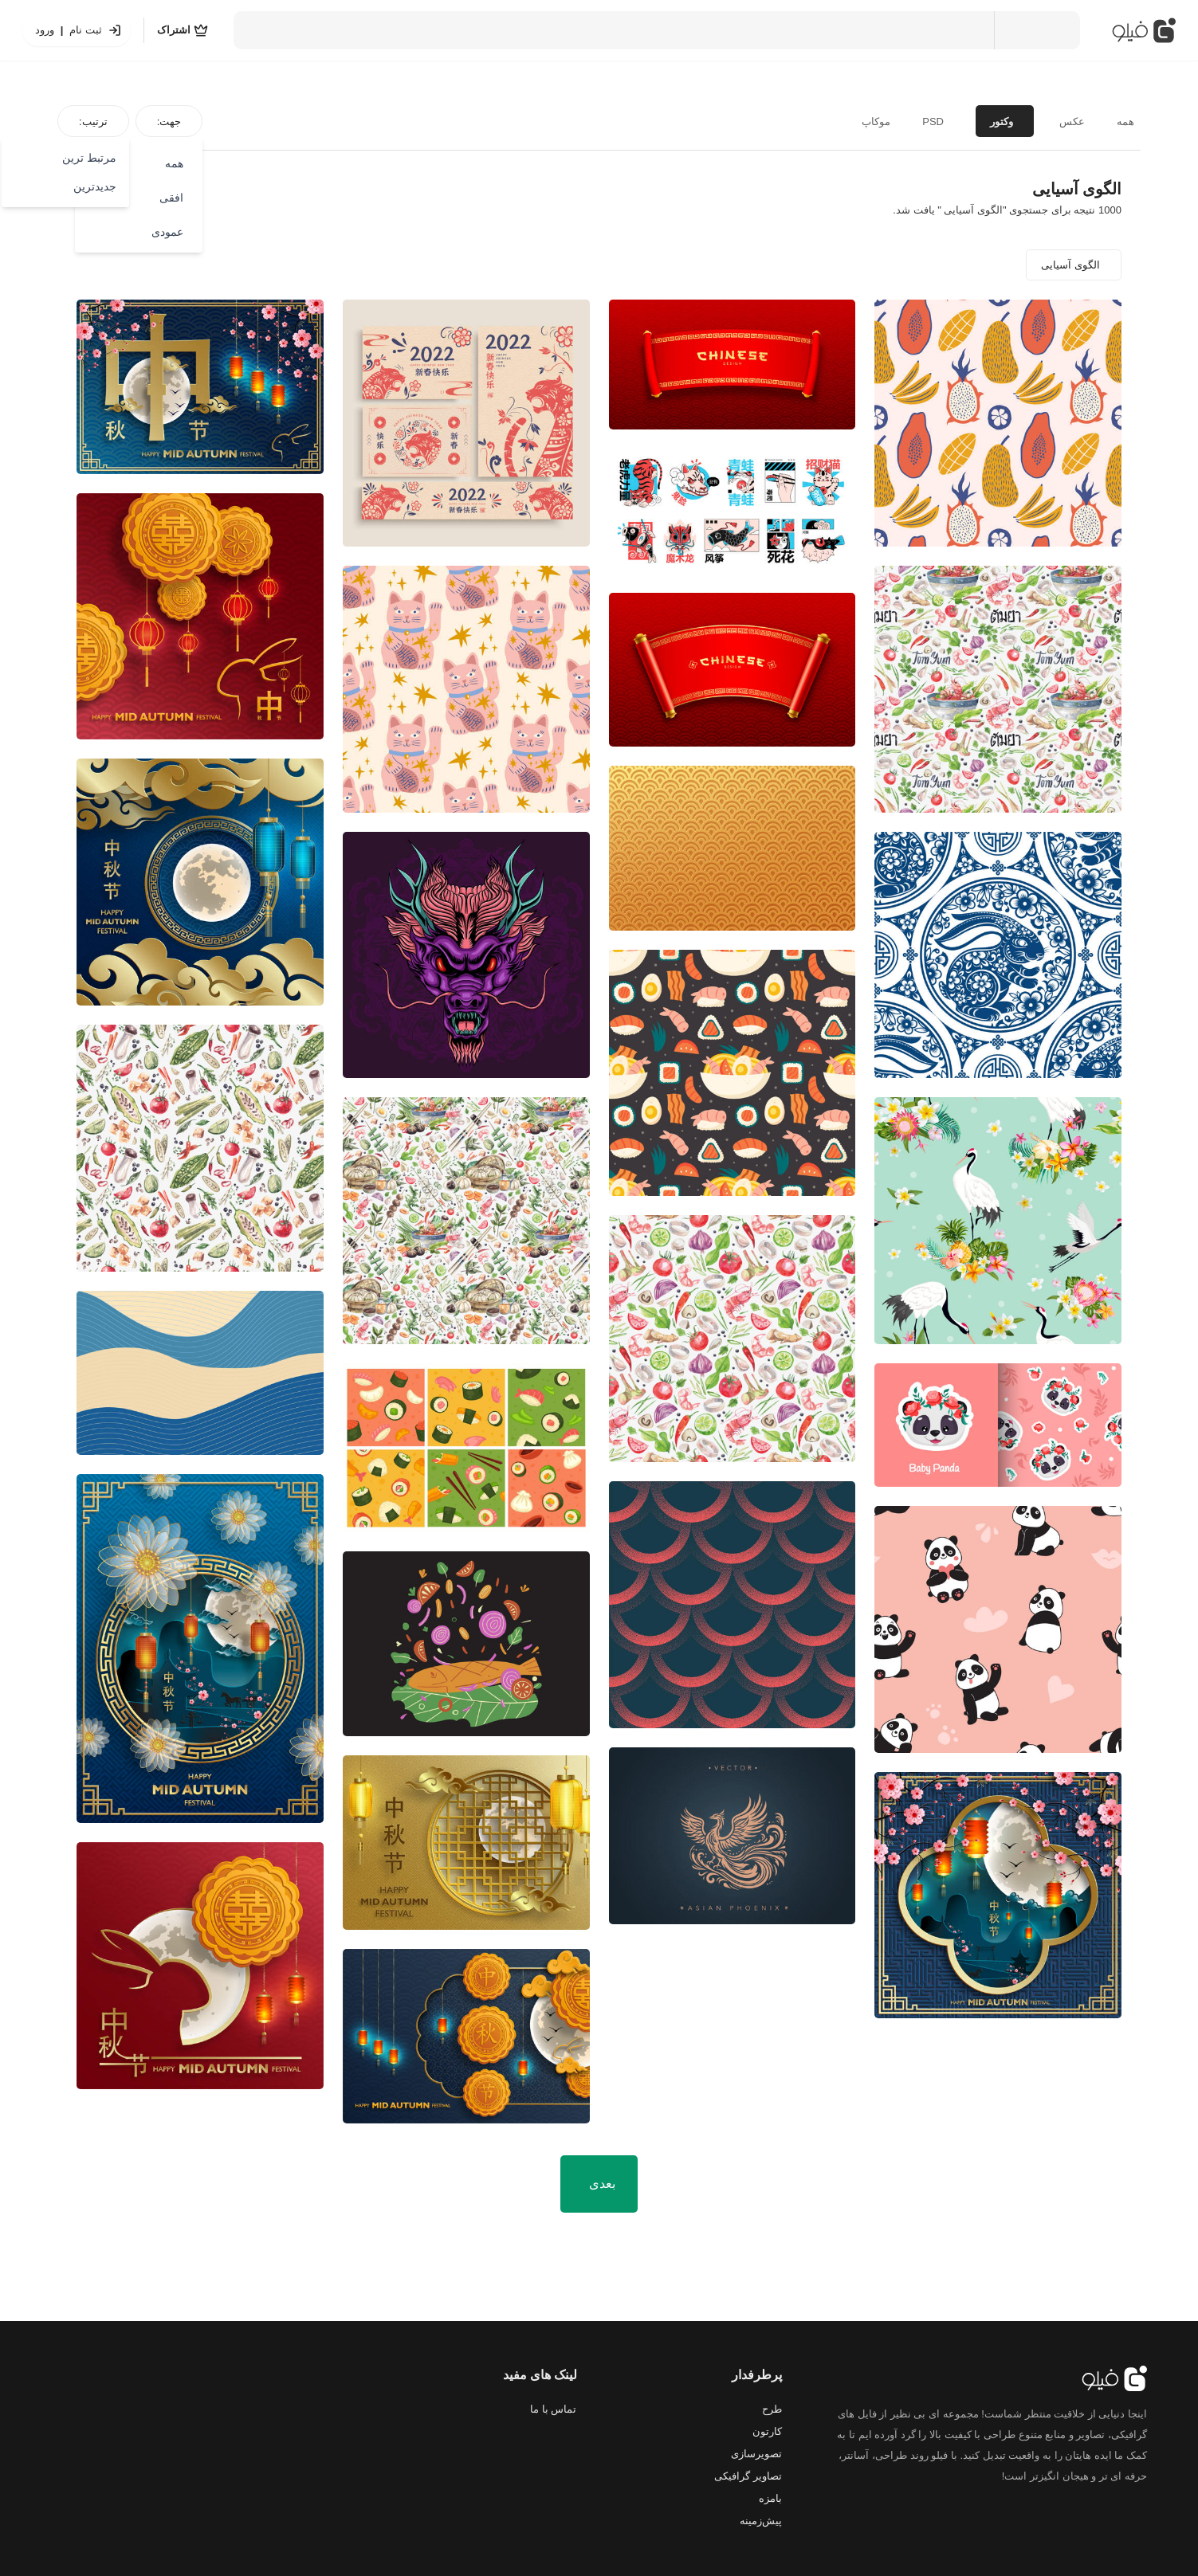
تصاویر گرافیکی (748, 2476)
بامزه (770, 2498)
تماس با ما (553, 2409)
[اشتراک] (182, 30)
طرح (772, 2409)
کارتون (767, 2431)
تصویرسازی (756, 2454)
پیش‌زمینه (761, 2521)
